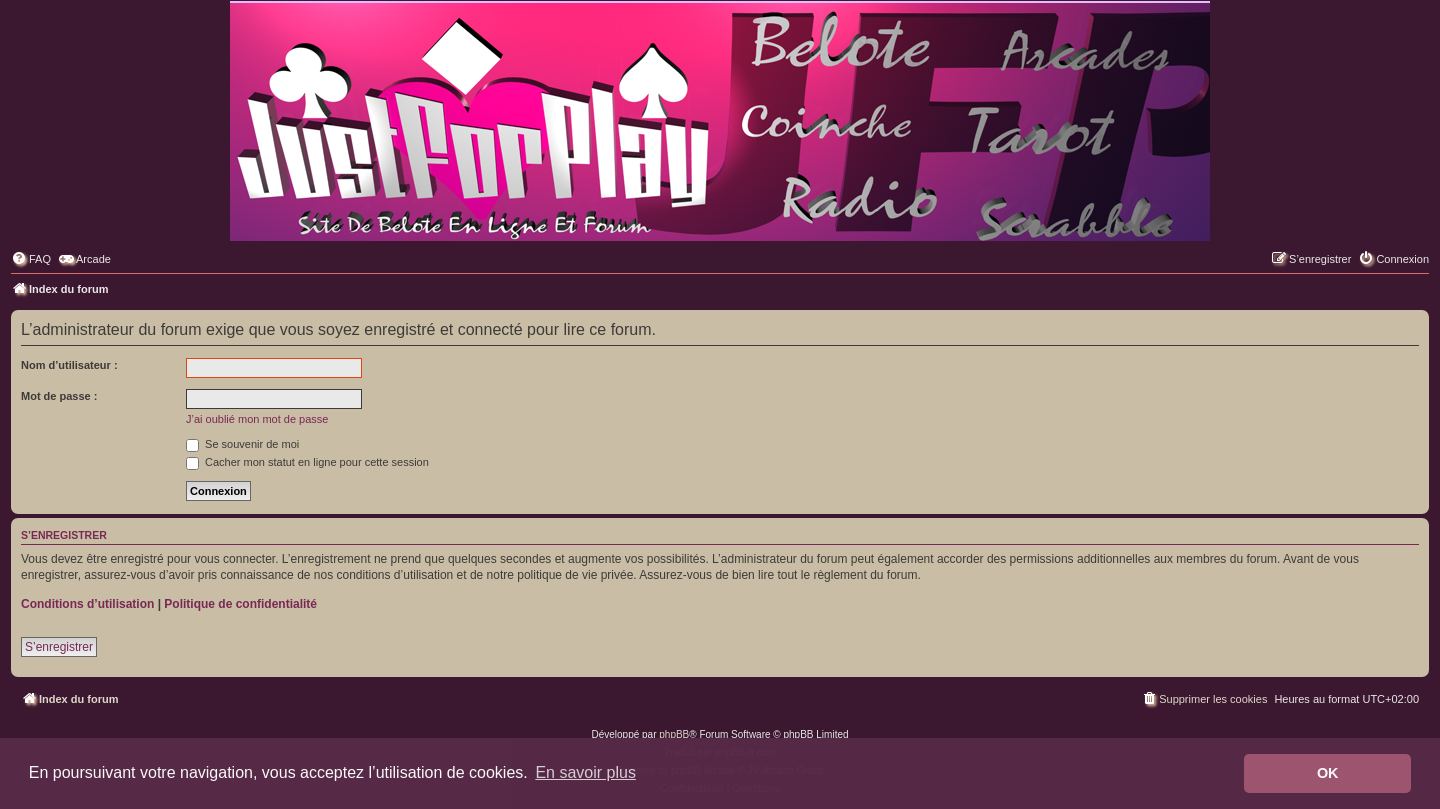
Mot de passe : (59, 396)
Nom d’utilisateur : (69, 365)
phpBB (674, 734)
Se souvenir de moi (242, 444)
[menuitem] (31, 259)
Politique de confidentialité (240, 604)
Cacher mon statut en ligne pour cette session (307, 462)
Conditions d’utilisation (87, 604)
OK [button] (1328, 773)
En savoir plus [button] (585, 772)
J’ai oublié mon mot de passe (257, 419)
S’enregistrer (59, 647)
